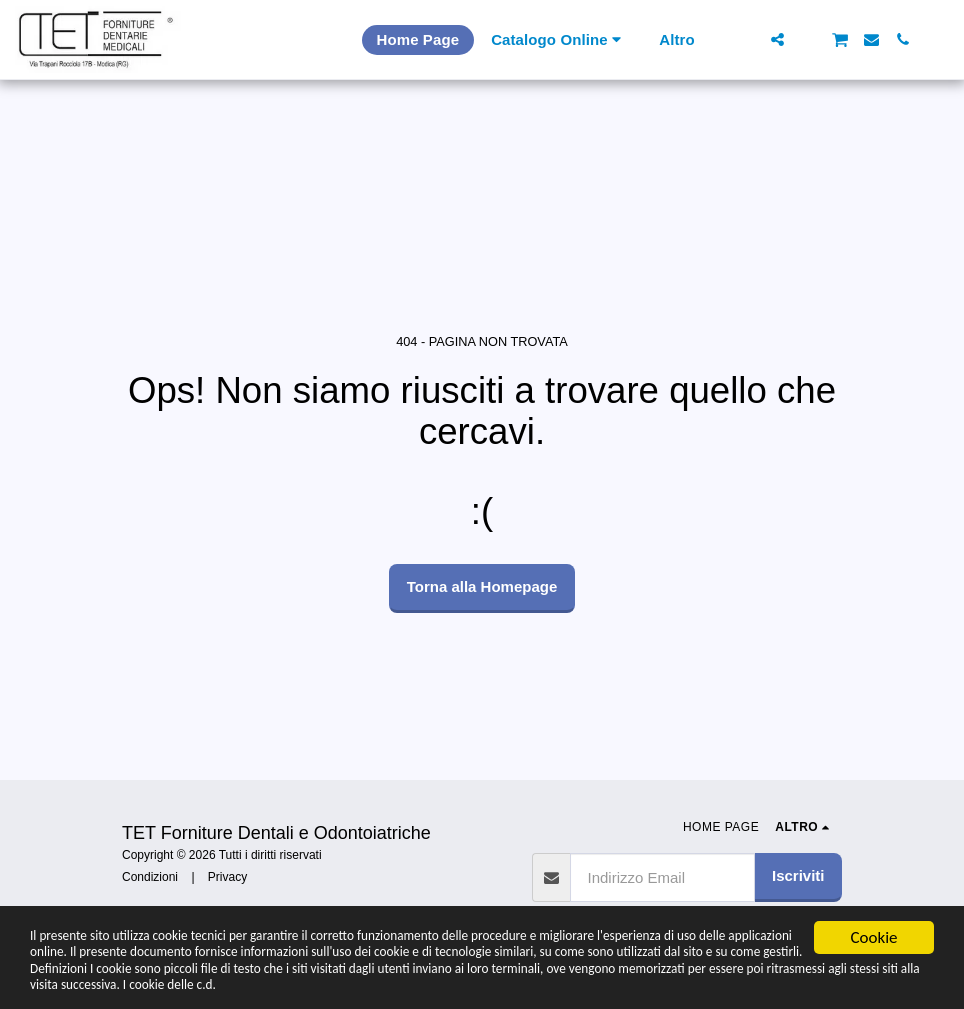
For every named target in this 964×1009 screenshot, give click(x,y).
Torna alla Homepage (482, 586)
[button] (746, 39)
